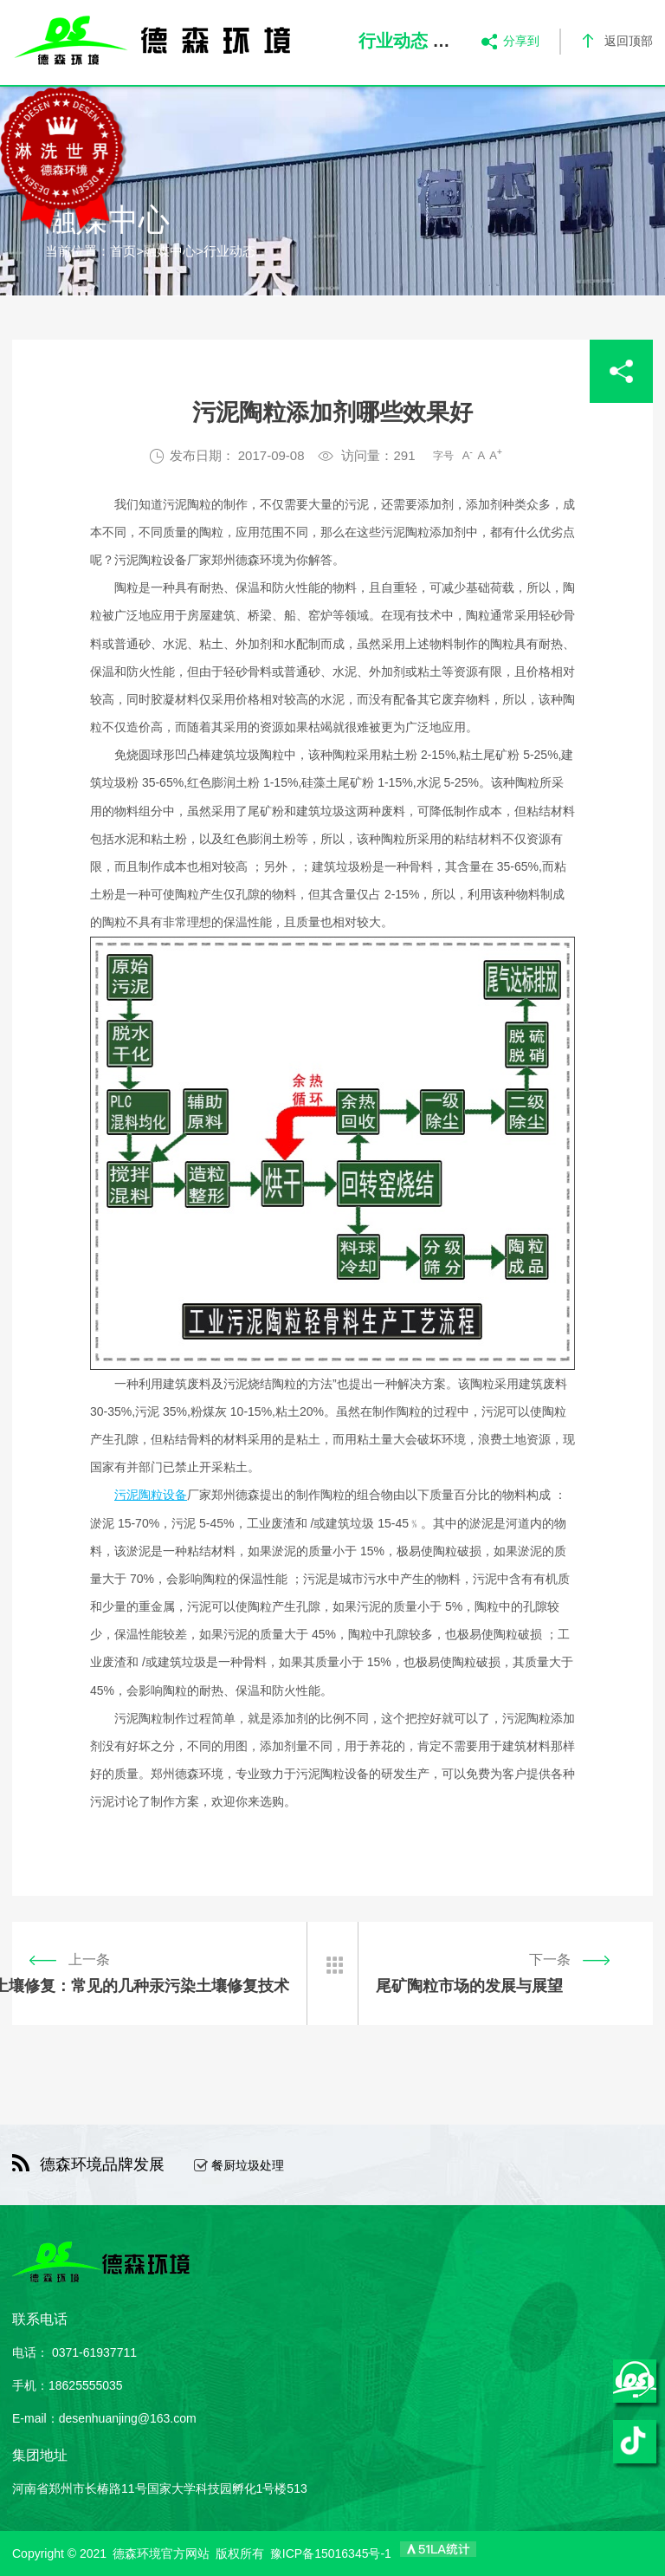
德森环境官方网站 (161, 2553)
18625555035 (85, 2385)
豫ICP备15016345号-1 (330, 2553)
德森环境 (260, 560)
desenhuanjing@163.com (128, 2418)
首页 (123, 250)
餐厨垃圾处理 (247, 2165)
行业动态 (229, 250)
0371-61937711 (94, 2352)
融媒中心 (170, 250)
